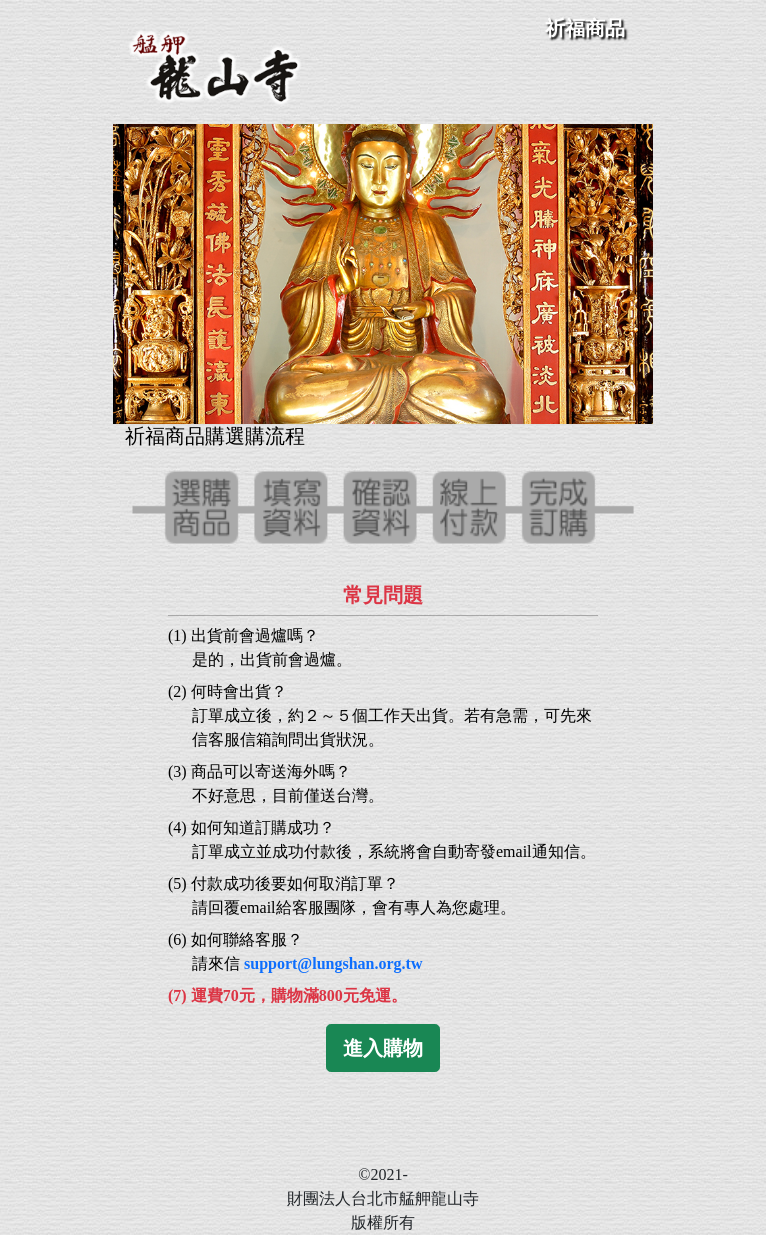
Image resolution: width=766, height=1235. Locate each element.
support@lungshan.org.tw (333, 963)
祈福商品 (585, 28)
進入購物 (383, 1048)
